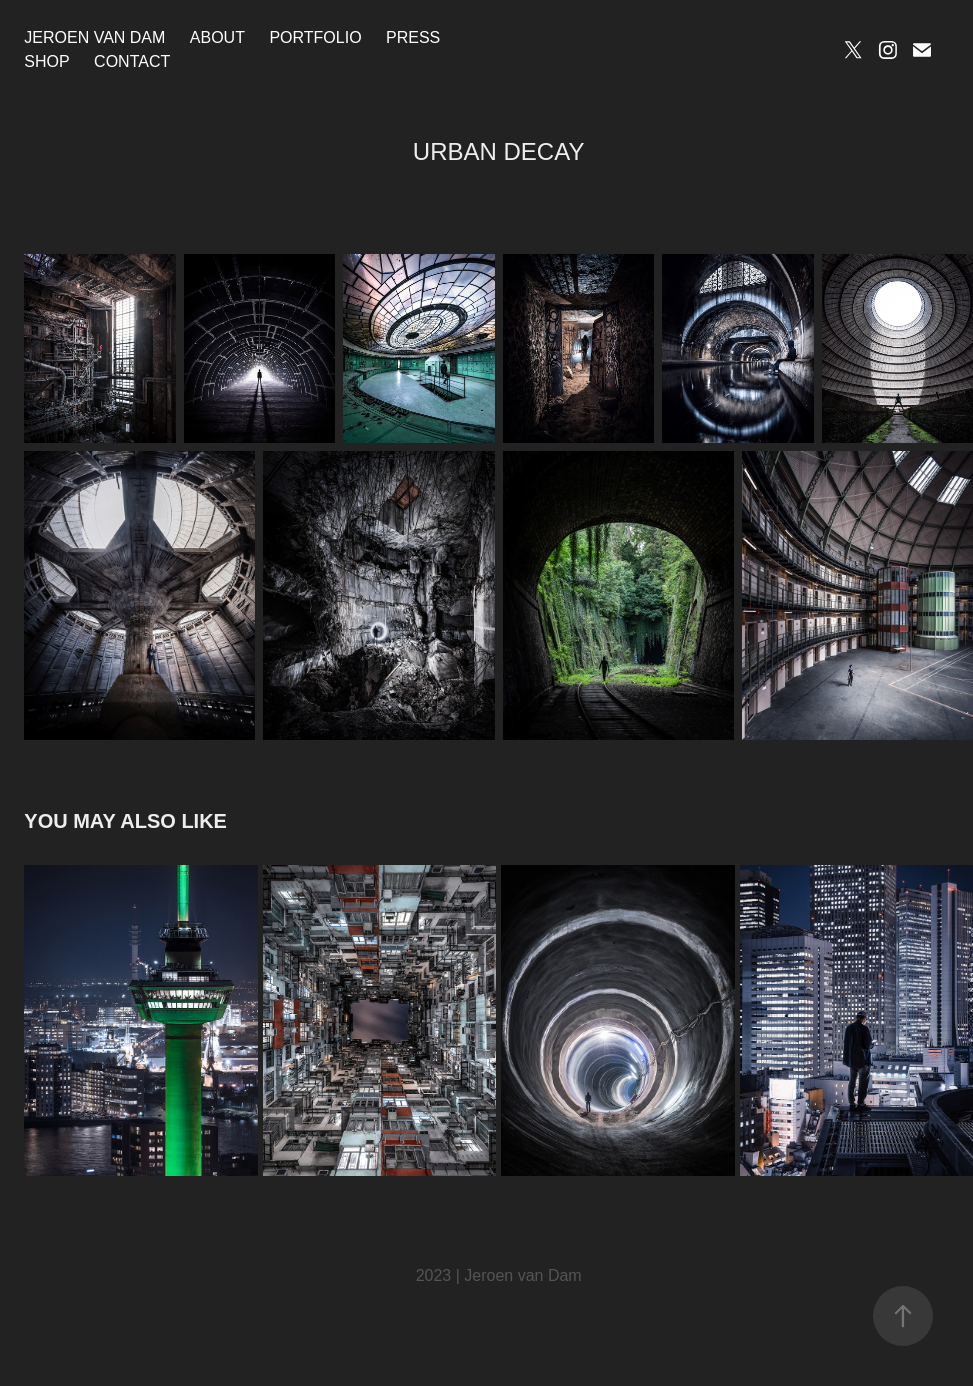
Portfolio (315, 37)
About (217, 37)
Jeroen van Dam (94, 37)
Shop (46, 61)
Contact (132, 61)
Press (413, 37)
